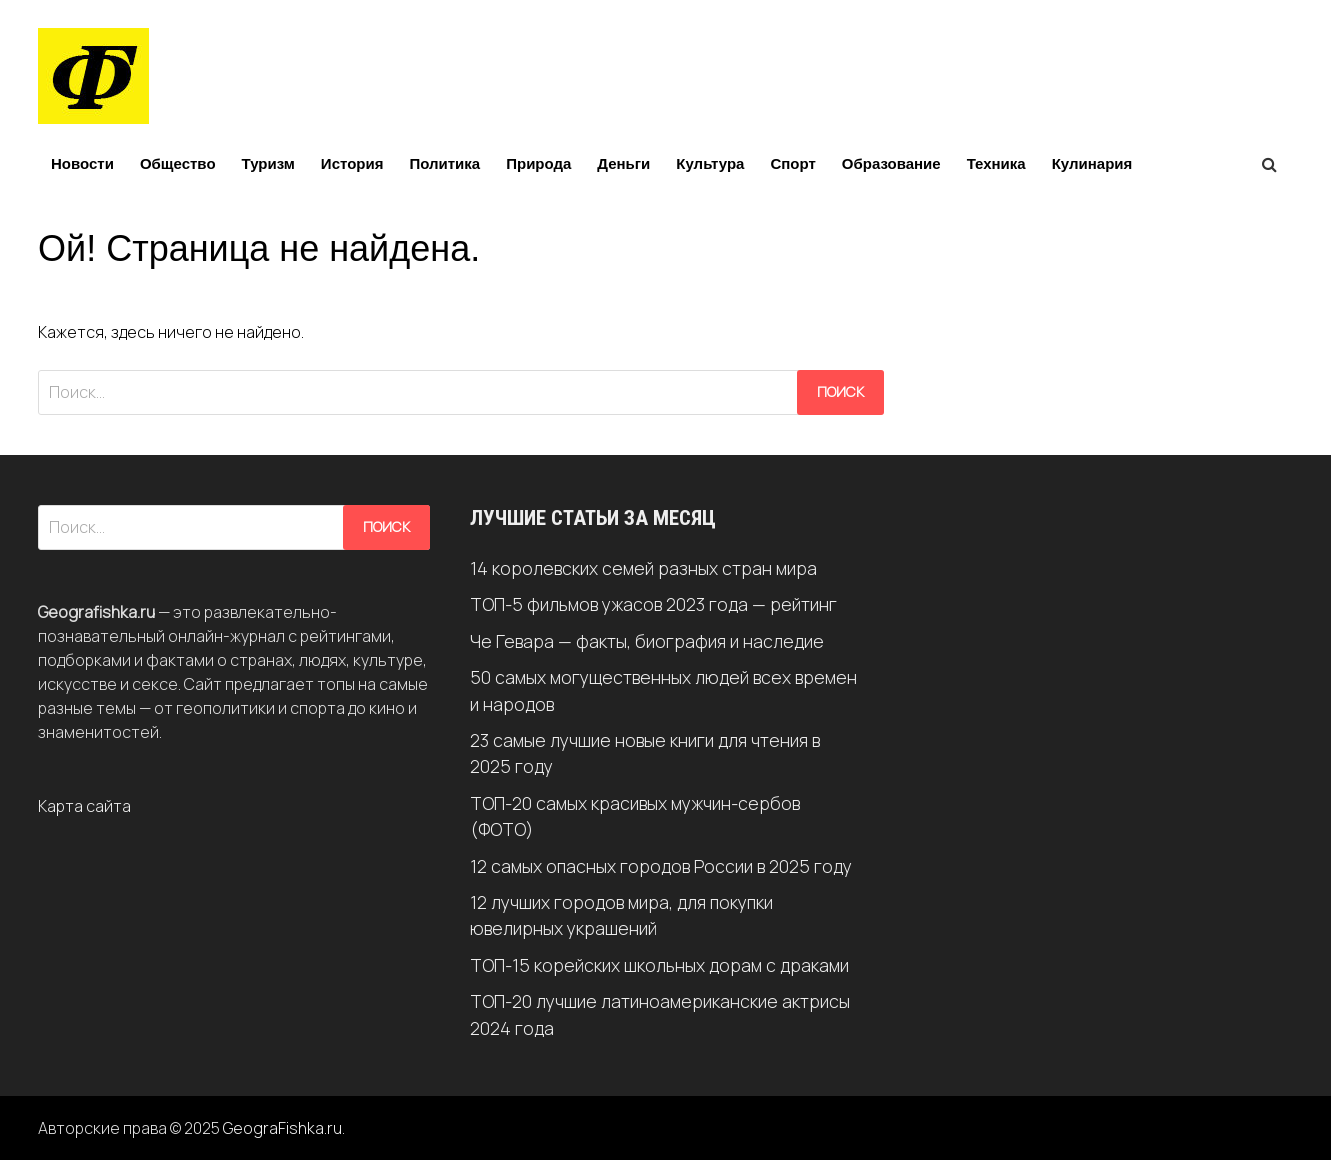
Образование (891, 163)
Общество (178, 163)
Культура (710, 163)
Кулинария (1092, 163)
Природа (538, 163)
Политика (444, 163)
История (352, 163)
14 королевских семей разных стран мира (643, 568)
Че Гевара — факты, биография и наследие (647, 641)
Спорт (792, 163)
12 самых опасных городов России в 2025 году (661, 866)
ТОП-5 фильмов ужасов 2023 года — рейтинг (653, 604)
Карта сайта (84, 806)
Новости (82, 163)
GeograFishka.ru (282, 1128)
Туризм (268, 163)
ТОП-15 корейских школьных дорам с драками (659, 965)
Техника (996, 163)
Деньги (623, 163)
